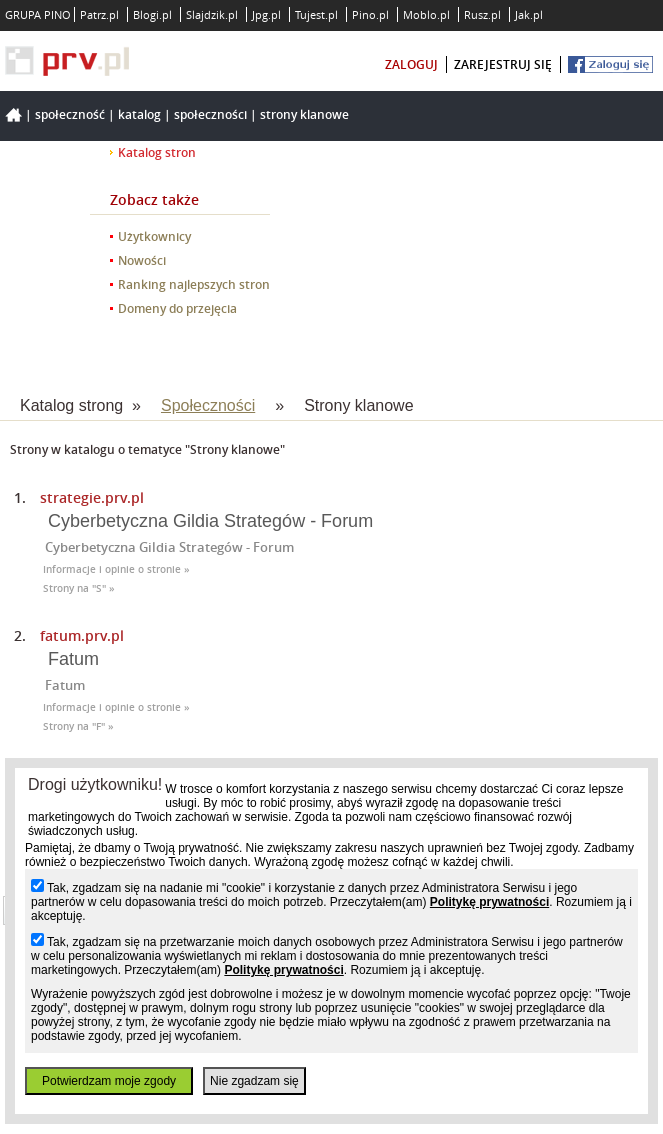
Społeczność (70, 114)
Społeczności (210, 114)
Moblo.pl (426, 14)
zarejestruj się (503, 64)
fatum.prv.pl (82, 635)
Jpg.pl (266, 14)
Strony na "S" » (79, 588)
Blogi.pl (152, 14)
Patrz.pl (99, 14)
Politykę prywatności (489, 902)
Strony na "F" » (78, 726)
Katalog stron (157, 152)
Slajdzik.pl (212, 14)
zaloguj (411, 64)
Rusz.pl (482, 14)
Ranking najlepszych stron (194, 284)
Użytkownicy (154, 236)
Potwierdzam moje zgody (109, 1081)
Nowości (142, 260)
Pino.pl (370, 14)
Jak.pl (529, 14)
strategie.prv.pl (92, 497)
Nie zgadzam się (254, 1081)
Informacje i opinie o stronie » (116, 569)
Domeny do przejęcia (177, 308)
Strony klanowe (304, 114)
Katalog (139, 114)
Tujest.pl (316, 14)
